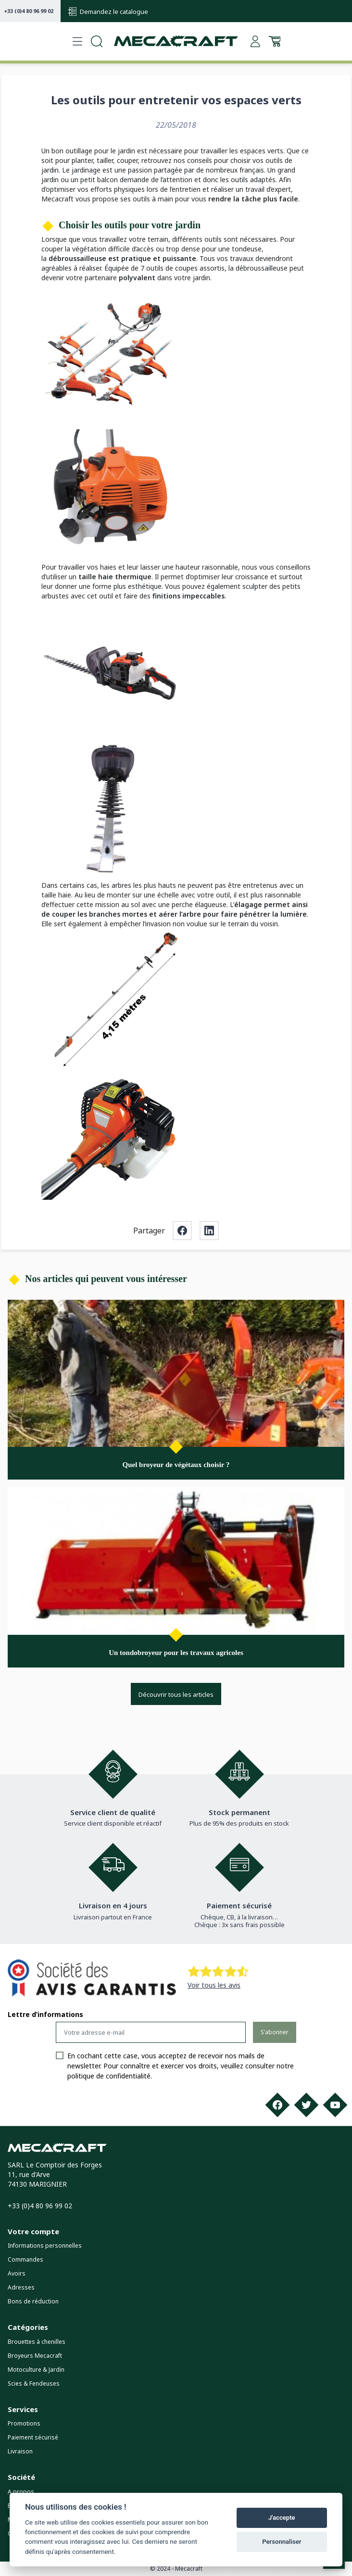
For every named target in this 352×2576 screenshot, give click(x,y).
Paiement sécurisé (33, 2437)
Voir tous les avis (214, 1985)
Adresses (21, 2287)
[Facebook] (277, 2105)
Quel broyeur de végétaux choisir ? (176, 1464)
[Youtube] (335, 2105)
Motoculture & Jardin (36, 2369)
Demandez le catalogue (108, 11)
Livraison (20, 2451)
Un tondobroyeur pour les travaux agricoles (176, 1652)
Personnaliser (281, 2541)
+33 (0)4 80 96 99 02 (28, 10)
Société (21, 2477)
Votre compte (33, 2231)
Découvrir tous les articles (176, 1694)
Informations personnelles (45, 2245)
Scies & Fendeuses (34, 2383)
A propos (21, 2492)
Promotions (24, 2423)
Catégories (28, 2327)
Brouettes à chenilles (36, 2342)
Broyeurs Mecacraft (35, 2356)
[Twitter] (306, 2105)
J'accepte (281, 2517)
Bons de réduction (33, 2301)
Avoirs (16, 2273)
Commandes (25, 2259)
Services (23, 2409)
